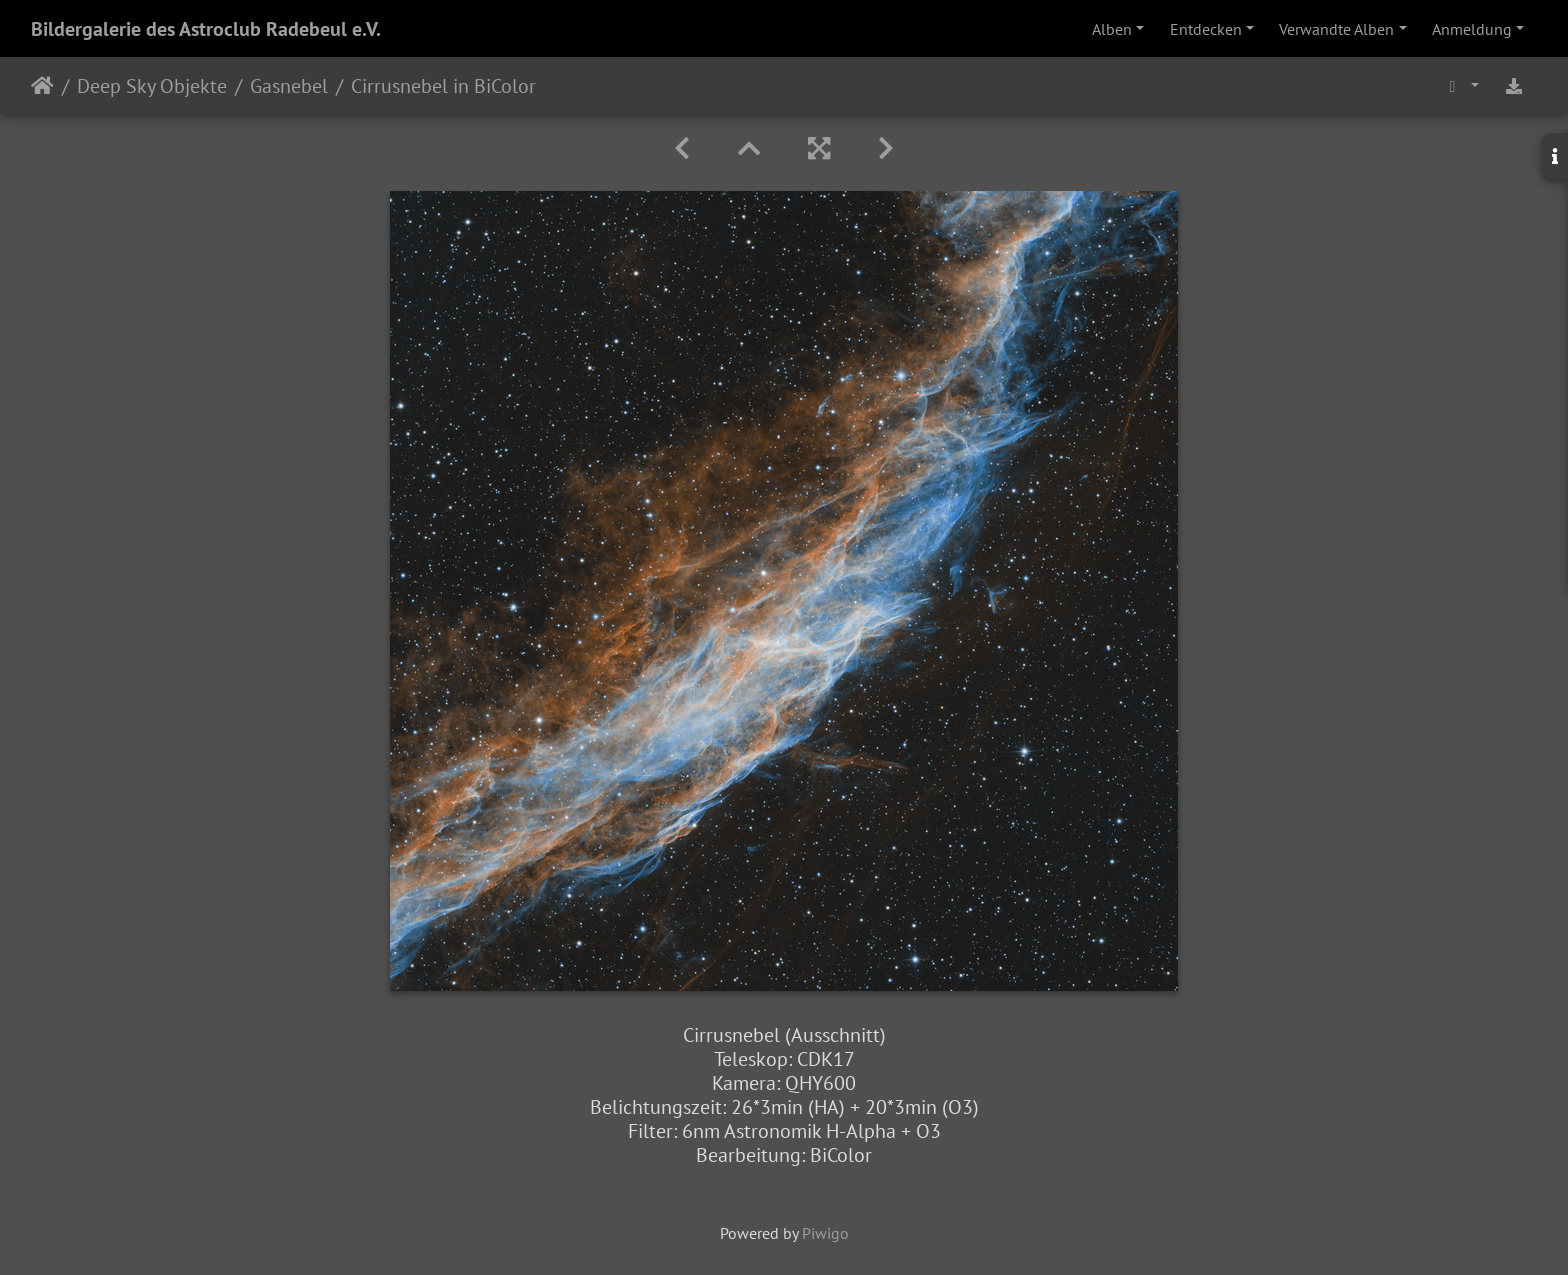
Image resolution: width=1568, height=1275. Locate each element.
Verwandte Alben (1336, 29)
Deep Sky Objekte (152, 86)
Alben (1112, 29)
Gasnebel (289, 86)
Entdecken (1206, 29)
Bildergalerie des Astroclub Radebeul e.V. (206, 29)
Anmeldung (1472, 29)
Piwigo (825, 1233)
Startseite (42, 86)
